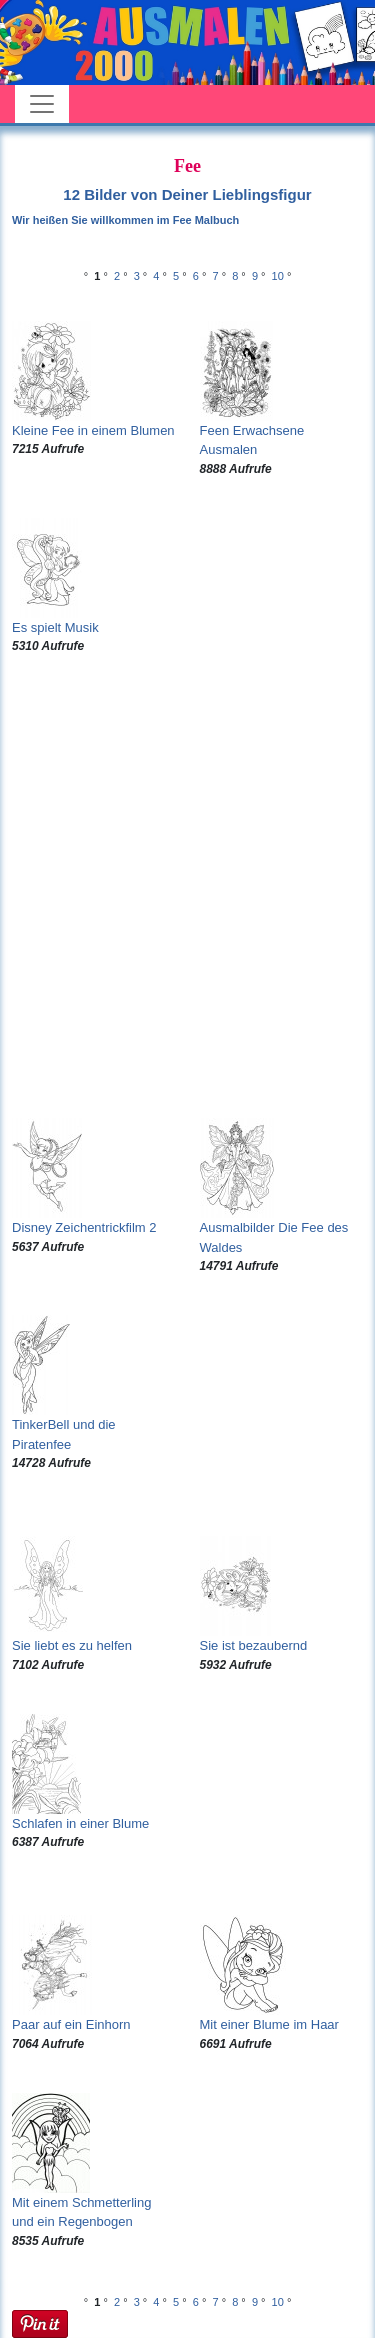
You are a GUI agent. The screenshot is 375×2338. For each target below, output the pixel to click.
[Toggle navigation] (42, 104)
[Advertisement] (187, 886)
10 (278, 276)
